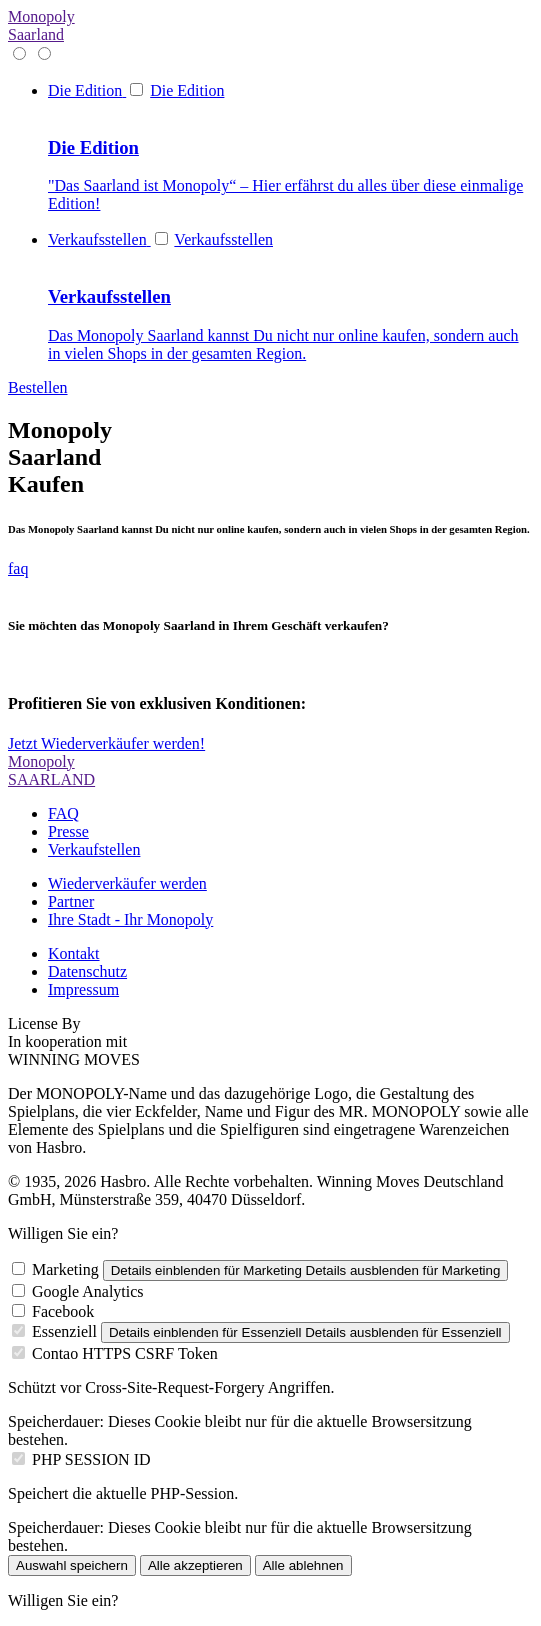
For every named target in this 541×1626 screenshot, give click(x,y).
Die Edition (187, 90)
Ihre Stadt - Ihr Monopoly (130, 919)
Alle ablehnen (303, 1565)
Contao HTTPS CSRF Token (125, 1353)
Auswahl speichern (72, 1565)
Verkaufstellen (94, 849)
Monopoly (41, 25)
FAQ (63, 813)
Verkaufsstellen (223, 239)
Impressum (83, 989)
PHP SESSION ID (91, 1459)
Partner (71, 901)
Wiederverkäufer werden (127, 883)
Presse (68, 831)
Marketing (65, 1269)
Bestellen (38, 387)
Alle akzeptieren (195, 1565)
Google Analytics (88, 1291)
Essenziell (64, 1331)
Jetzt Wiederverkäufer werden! (106, 743)
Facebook (63, 1311)
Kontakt (74, 953)
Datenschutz (87, 971)
